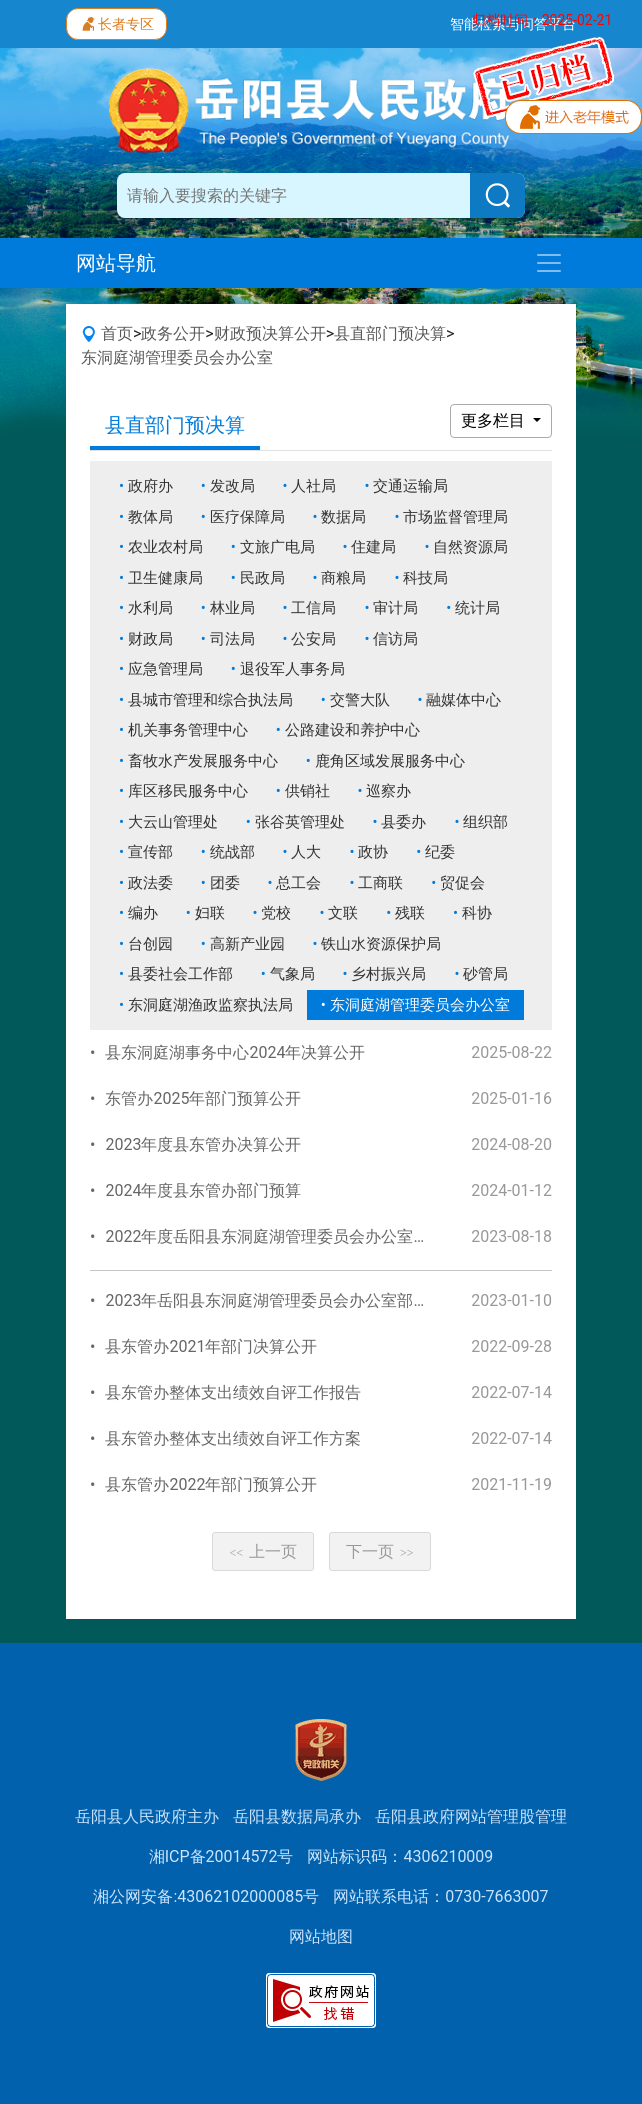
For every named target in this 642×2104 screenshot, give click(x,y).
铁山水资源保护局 (381, 944)
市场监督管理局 (455, 517)
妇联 (210, 913)
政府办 (150, 486)
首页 (117, 333)
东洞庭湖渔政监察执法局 (210, 1005)
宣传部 (150, 852)
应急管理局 (165, 669)
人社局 (313, 486)
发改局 (232, 486)
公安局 (313, 639)
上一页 (263, 1551)
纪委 (440, 852)
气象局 (292, 974)
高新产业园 (247, 944)
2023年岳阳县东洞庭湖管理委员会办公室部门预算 (283, 1300)
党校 (276, 913)
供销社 (307, 791)
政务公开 (173, 333)
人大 (306, 852)
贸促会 (462, 883)
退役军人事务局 (292, 669)
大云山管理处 (173, 822)
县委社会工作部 (180, 974)
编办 (143, 913)
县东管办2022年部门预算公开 (211, 1484)
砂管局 (485, 974)
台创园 (150, 944)
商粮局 (343, 578)
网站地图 (321, 1936)
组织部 (485, 822)
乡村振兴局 (388, 974)
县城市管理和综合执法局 (210, 700)
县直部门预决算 (390, 333)
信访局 (395, 639)
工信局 (313, 608)
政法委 (150, 883)
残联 (410, 913)
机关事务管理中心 (188, 730)
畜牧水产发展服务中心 (203, 761)
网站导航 (116, 263)
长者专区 (116, 22)
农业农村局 (165, 547)
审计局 (395, 608)
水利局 (150, 608)
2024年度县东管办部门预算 (203, 1190)
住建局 (373, 547)
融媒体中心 (463, 700)
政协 (373, 852)
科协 (477, 913)
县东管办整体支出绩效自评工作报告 (233, 1392)
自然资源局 (470, 547)
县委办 (403, 822)
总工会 (298, 883)
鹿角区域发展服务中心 (390, 761)
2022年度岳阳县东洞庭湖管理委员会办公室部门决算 (291, 1236)
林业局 (232, 608)
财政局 (150, 639)
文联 (343, 913)
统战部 (232, 852)
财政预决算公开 (270, 333)
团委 (225, 883)
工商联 (380, 883)
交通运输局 (410, 486)
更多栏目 (495, 420)
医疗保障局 (247, 517)
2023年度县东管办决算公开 (203, 1144)
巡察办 (388, 791)
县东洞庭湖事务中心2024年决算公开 (235, 1052)
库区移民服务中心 (188, 791)
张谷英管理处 (300, 822)
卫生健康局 (165, 578)
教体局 (150, 517)
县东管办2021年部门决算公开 (211, 1346)
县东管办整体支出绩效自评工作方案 (233, 1438)
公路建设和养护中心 (352, 730)
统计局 (477, 608)
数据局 (343, 517)
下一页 (380, 1551)
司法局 (232, 639)
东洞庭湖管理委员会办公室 (177, 357)
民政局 (262, 578)
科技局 (425, 578)
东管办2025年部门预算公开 (203, 1098)
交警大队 (360, 700)
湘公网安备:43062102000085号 (206, 1896)
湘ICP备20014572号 (221, 1856)
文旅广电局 (277, 547)
